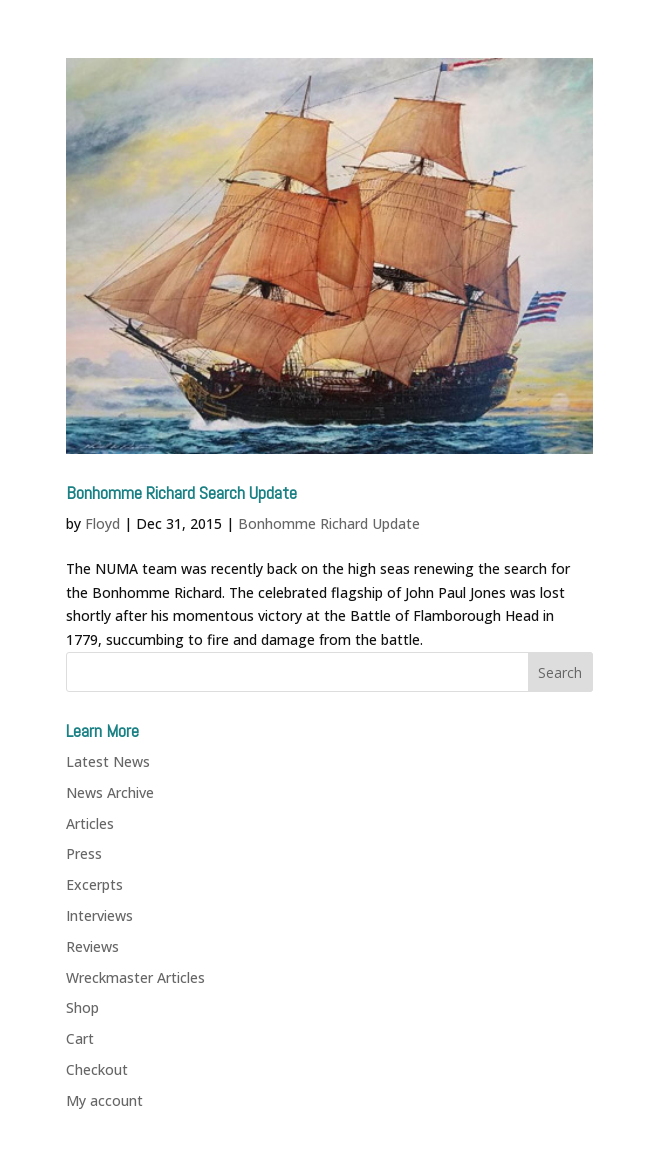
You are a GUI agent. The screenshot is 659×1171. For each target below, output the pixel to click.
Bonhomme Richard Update (329, 523)
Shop (82, 1007)
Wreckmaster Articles (135, 977)
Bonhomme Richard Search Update (181, 492)
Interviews (99, 915)
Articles (90, 823)
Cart (80, 1038)
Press (84, 853)
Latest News (108, 761)
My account (104, 1100)
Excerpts (94, 884)
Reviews (92, 946)
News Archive (110, 792)
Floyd (102, 523)
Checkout (97, 1069)
